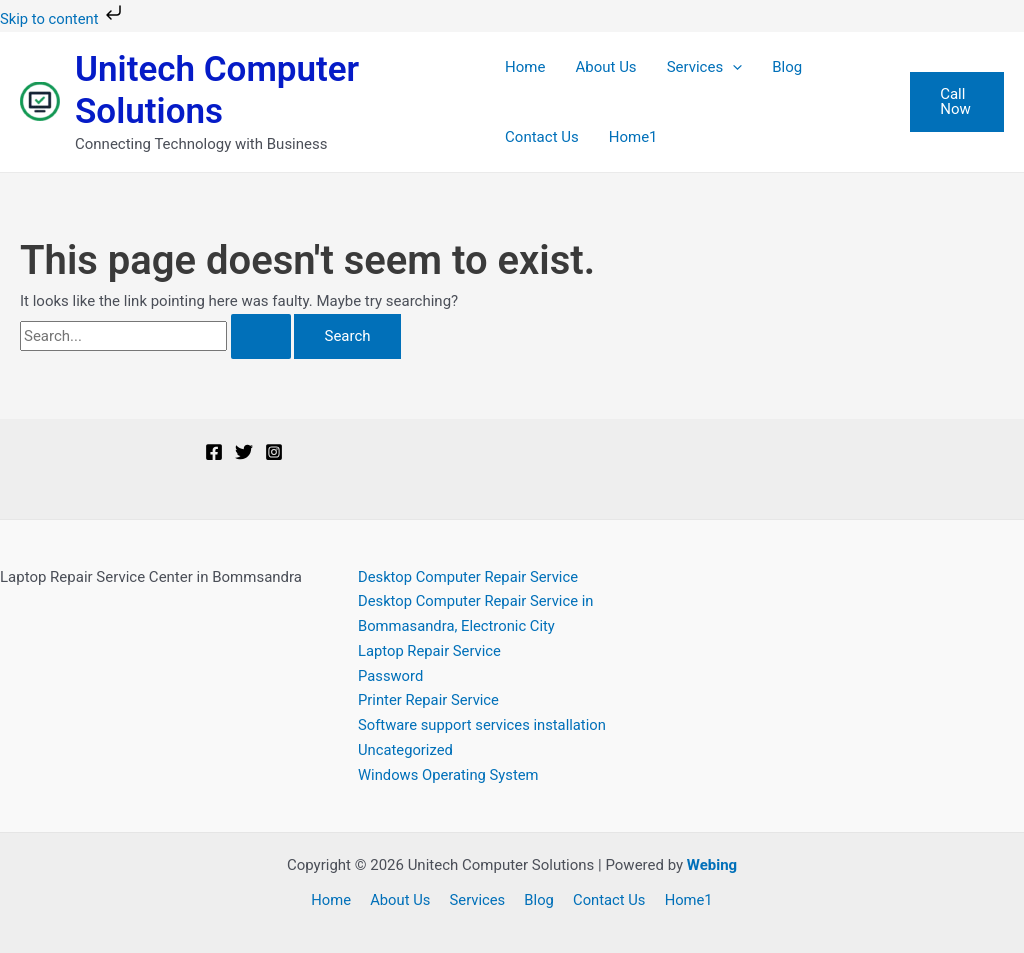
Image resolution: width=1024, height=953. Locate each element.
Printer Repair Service (429, 700)
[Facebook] (214, 452)
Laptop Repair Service (430, 651)
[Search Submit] (261, 336)
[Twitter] (244, 452)
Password (391, 676)
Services (705, 67)
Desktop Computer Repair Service (469, 577)
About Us (605, 67)
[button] (732, 67)
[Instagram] (274, 452)
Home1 (633, 137)
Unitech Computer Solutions (217, 90)
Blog (787, 67)
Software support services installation (484, 725)
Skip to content (64, 19)
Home (525, 67)
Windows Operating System (449, 775)
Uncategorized (406, 750)
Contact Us (542, 137)
